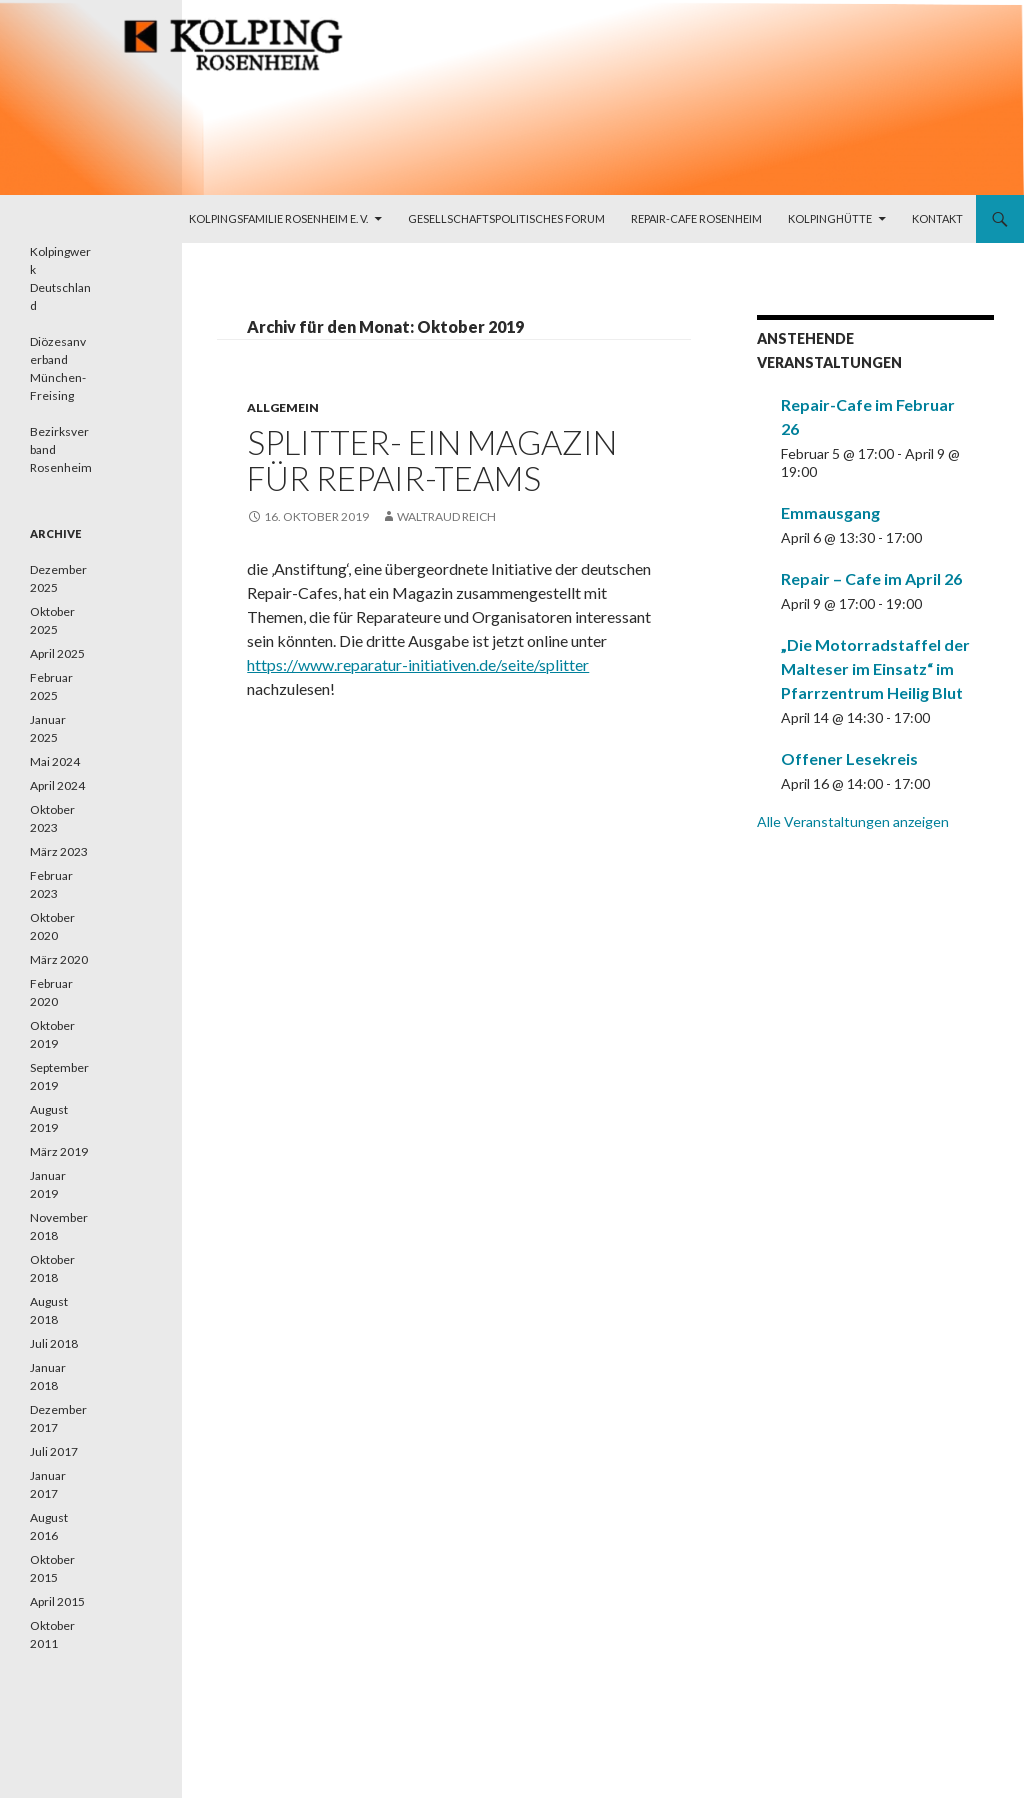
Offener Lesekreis (849, 758)
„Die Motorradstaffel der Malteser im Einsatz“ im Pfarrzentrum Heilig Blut (875, 668)
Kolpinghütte (830, 218)
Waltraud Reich (446, 516)
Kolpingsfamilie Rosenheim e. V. (278, 218)
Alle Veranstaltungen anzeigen (853, 821)
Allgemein (283, 407)
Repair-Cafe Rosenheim (696, 218)
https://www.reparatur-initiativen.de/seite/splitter (418, 664)
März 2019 (59, 1151)
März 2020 (59, 959)
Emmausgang (830, 512)
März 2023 (59, 851)
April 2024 (57, 785)
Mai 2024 (55, 761)
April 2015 (57, 1601)
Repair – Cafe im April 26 (871, 578)
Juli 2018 (54, 1343)
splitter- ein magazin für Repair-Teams (432, 460)
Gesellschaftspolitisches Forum (506, 218)
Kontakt (937, 218)
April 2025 (57, 653)
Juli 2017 (54, 1451)
